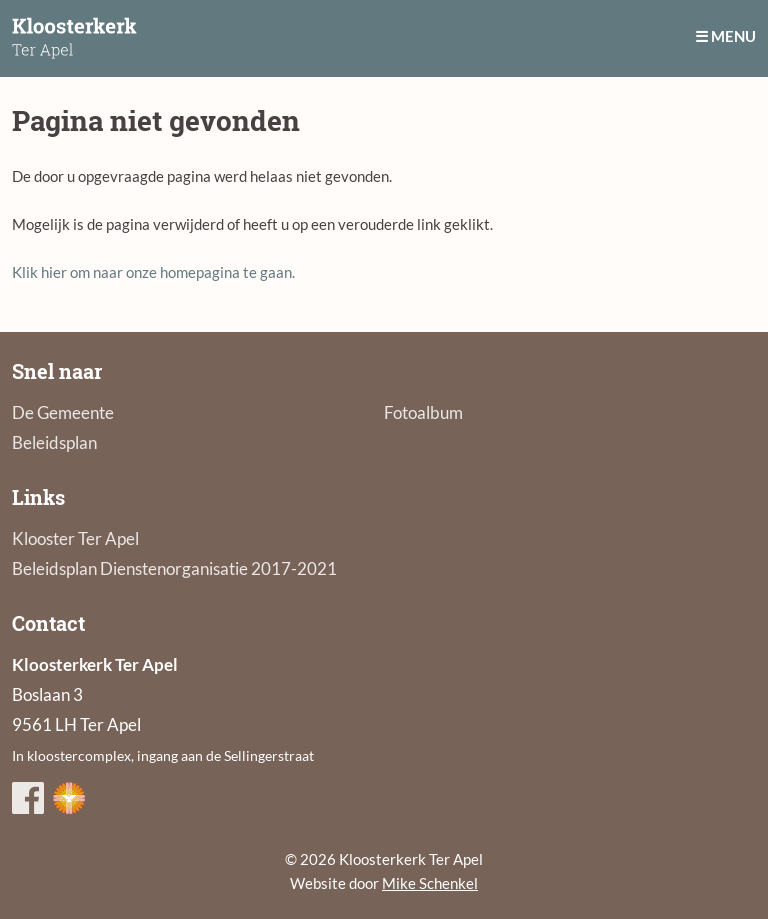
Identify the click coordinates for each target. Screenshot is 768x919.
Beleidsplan (54, 442)
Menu (733, 36)
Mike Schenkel (430, 883)
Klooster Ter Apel (75, 538)
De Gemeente (63, 412)
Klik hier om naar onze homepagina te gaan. (153, 272)
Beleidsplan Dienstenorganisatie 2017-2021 (174, 568)
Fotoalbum (423, 412)
